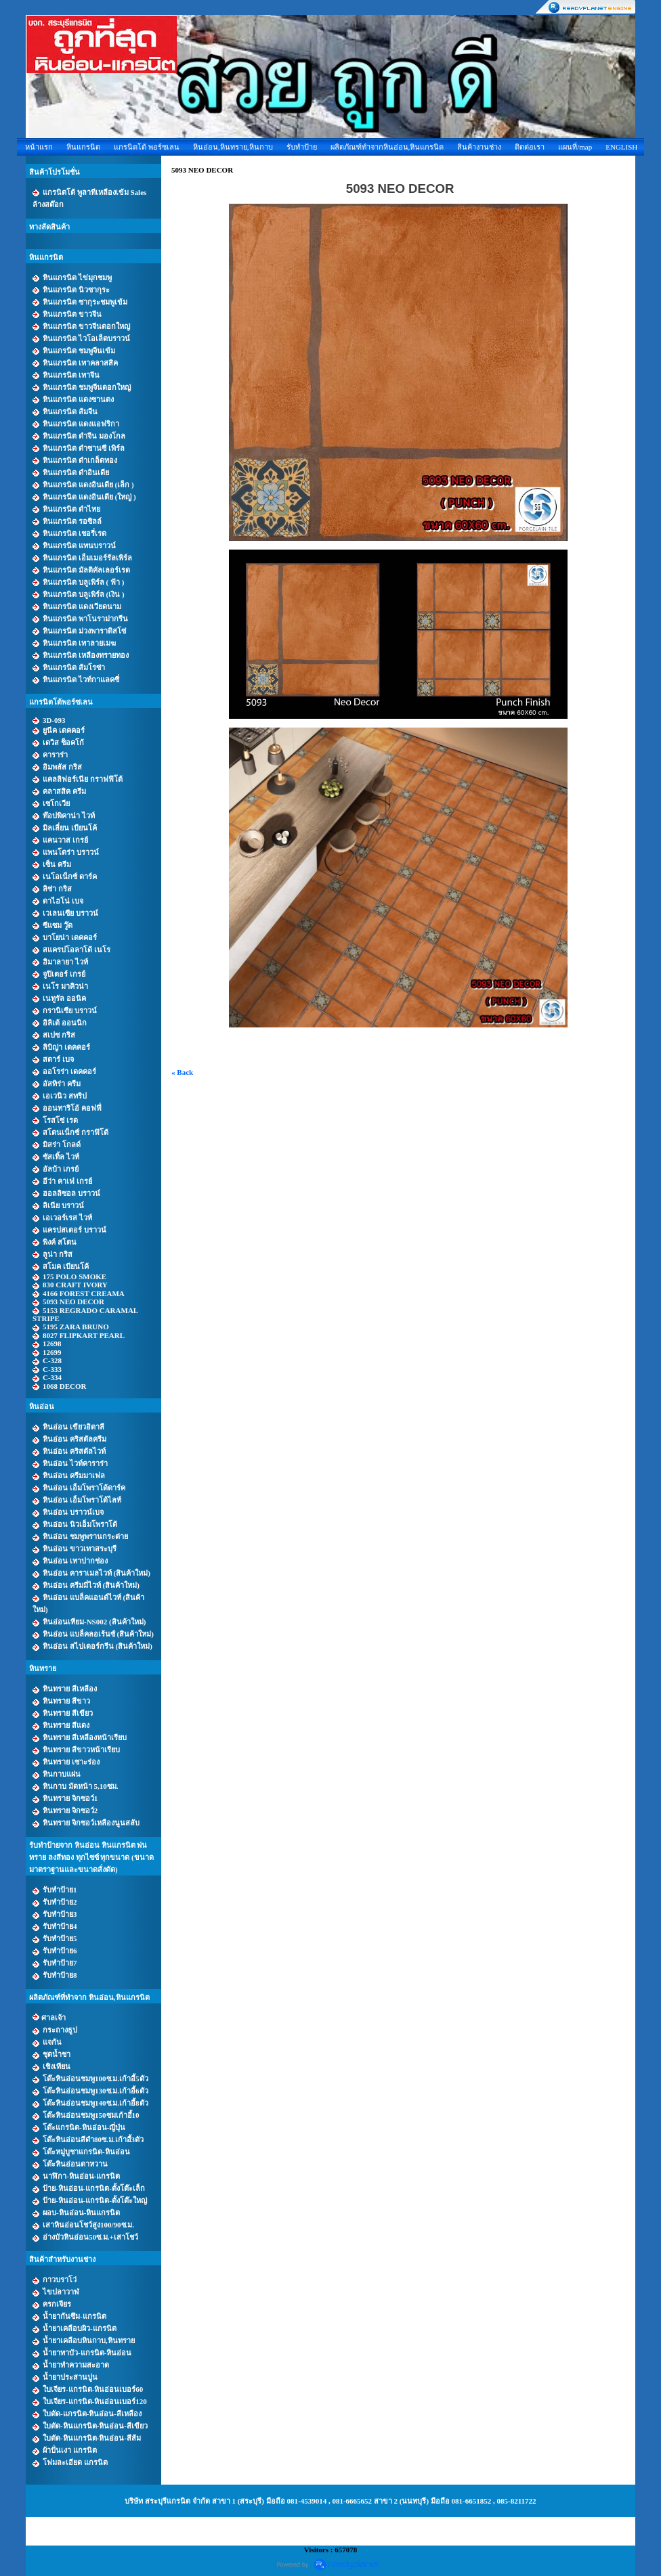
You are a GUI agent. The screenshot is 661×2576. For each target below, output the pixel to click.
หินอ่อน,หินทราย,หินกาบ (233, 147)
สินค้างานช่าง (479, 147)
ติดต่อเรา (530, 147)
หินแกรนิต (83, 147)
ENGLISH (621, 147)
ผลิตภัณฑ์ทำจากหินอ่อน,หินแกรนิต (387, 147)
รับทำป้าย (301, 147)
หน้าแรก (39, 147)
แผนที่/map (575, 147)
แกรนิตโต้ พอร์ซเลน (146, 147)
